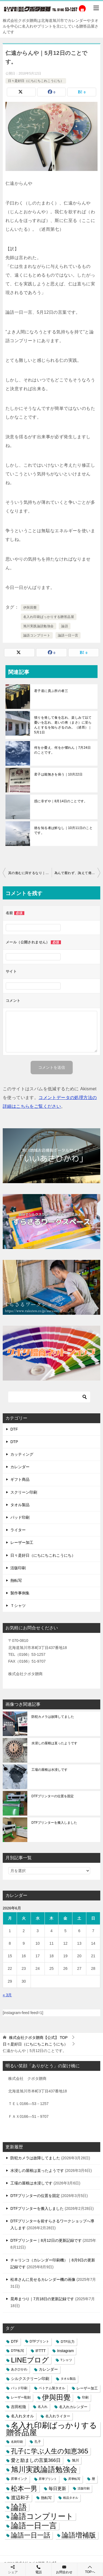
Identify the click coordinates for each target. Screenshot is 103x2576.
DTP (14, 1442)
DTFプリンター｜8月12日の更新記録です (46, 2240)
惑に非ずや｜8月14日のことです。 (60, 801)
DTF (14, 1429)
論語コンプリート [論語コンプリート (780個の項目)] (42, 2516)
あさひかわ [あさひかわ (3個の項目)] (19, 2369)
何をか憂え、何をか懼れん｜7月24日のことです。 (62, 750)
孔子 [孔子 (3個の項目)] (37, 2441)
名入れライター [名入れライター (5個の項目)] (57, 2416)
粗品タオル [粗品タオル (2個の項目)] (70, 2497)
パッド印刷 (20, 1517)
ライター (18, 1530)
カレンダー (20, 1467)
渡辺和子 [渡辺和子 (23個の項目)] (20, 2497)
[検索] (49, 1396)
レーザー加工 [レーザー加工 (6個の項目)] (87, 2388)
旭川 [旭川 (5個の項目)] (75, 2460)
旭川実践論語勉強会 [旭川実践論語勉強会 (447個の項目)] (44, 2470)
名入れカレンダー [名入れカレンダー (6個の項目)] (73, 2407)
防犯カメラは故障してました (52, 1717)
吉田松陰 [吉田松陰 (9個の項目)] (18, 2407)
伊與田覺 (30, 607)
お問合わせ (64, 2569)
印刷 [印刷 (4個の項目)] (85, 2397)
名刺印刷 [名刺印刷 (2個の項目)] (17, 2441)
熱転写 (16, 1580)
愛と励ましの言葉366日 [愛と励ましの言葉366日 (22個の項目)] (36, 2460)
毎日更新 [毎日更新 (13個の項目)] (57, 2488)
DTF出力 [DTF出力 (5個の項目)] (68, 2342)
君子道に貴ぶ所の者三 (51, 691)
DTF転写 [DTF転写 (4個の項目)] (17, 2351)
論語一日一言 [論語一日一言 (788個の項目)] (34, 2526)
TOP (38, 2037)
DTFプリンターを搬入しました (54, 1823)
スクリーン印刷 (23, 1492)
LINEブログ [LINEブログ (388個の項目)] (30, 2360)
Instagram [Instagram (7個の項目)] (65, 2351)
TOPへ (90, 2569)
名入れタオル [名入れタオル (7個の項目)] (22, 2416)
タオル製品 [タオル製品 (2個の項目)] (68, 2378)
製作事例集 (20, 1593)
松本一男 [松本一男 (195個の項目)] (24, 2488)
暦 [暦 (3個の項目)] (93, 2478)
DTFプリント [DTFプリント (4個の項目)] (39, 2341)
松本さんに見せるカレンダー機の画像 (42, 2279)
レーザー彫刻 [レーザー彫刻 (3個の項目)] (21, 2397)
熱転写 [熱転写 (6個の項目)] (46, 2498)
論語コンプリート (36, 635)
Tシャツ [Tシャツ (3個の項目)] (66, 2360)
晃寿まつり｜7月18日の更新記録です (42, 2299)
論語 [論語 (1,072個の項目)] (19, 2507)
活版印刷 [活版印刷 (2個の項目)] (84, 2488)
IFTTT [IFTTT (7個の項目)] (41, 2351)
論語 (64, 626)
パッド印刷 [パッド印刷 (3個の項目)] (19, 2388)
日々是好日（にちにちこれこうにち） (36, 81)
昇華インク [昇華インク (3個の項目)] (19, 2478)
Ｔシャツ (18, 1605)
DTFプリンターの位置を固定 (52, 1796)
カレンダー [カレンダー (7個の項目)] (48, 2369)
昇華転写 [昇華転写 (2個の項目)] (74, 2478)
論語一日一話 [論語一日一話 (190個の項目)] (30, 2535)
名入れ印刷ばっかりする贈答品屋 (48, 617)
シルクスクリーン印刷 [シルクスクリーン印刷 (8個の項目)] (30, 2378)
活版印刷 (18, 1568)
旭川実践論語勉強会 (38, 626)
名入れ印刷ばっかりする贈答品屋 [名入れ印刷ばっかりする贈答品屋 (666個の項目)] (51, 2428)
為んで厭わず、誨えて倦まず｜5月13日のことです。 (77, 873)
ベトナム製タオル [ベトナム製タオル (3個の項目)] (52, 2388)
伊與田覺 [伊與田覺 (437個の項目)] (56, 2398)
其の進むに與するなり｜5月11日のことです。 (30, 873)
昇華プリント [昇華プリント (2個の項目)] (48, 2478)
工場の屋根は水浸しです (49, 1770)
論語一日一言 (68, 635)
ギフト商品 (20, 1479)
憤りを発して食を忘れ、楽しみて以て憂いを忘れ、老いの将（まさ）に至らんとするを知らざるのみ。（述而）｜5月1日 (63, 725)
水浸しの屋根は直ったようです (54, 1743)
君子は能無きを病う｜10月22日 (58, 774)
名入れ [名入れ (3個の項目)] (43, 2406)
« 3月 (7, 1995)
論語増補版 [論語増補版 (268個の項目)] (79, 2535)
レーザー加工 (21, 1542)
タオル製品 (20, 1505)
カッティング (21, 1454)
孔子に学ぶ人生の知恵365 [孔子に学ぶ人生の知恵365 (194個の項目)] (49, 2451)
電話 (38, 2569)
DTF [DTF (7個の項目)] (14, 2342)
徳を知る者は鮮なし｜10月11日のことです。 (63, 830)
